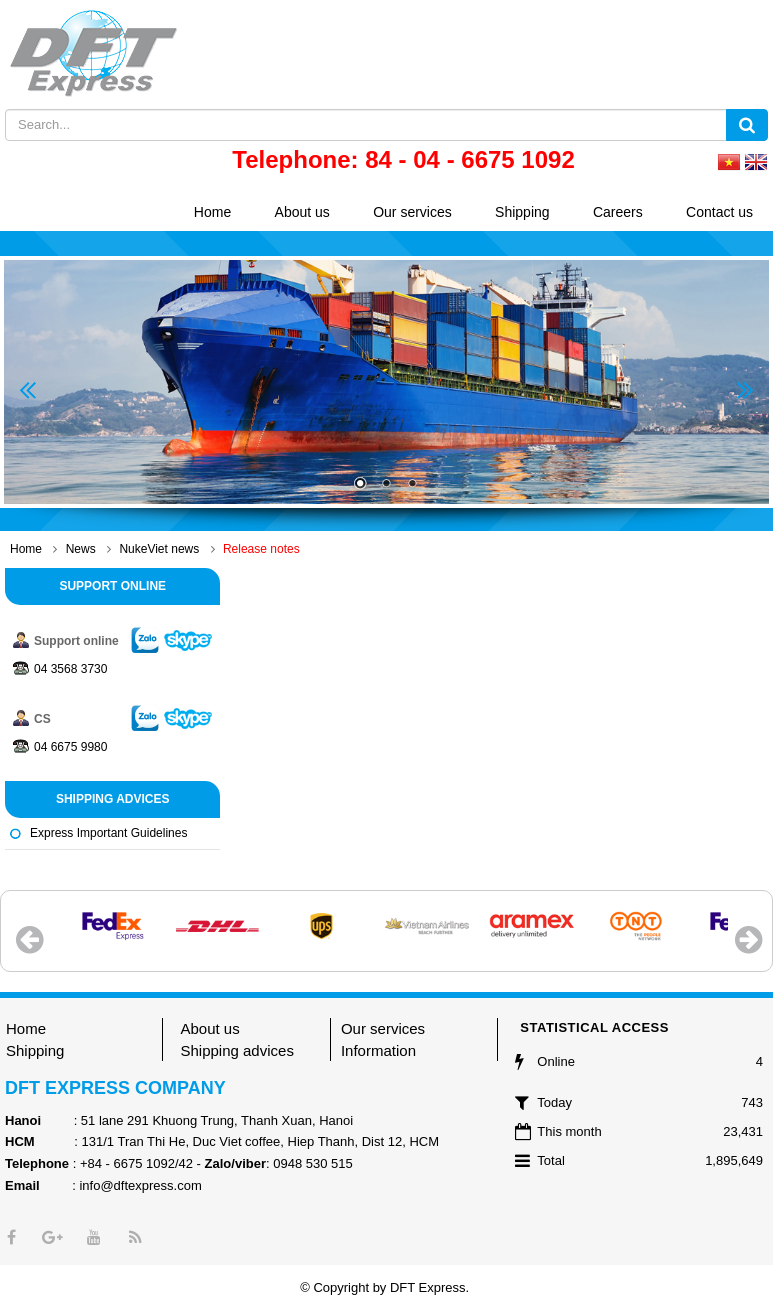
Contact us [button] (719, 212)
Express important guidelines (108, 833)
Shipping (35, 1050)
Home (26, 1028)
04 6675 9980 (70, 747)
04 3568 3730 (70, 669)
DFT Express (428, 1287)
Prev (27, 390)
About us (209, 1028)
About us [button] (302, 212)
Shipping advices (236, 1050)
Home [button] (212, 212)
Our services (383, 1028)
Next (745, 390)
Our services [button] (412, 212)
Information (378, 1050)
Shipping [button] (522, 212)
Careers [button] (618, 212)
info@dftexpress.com (140, 1185)
